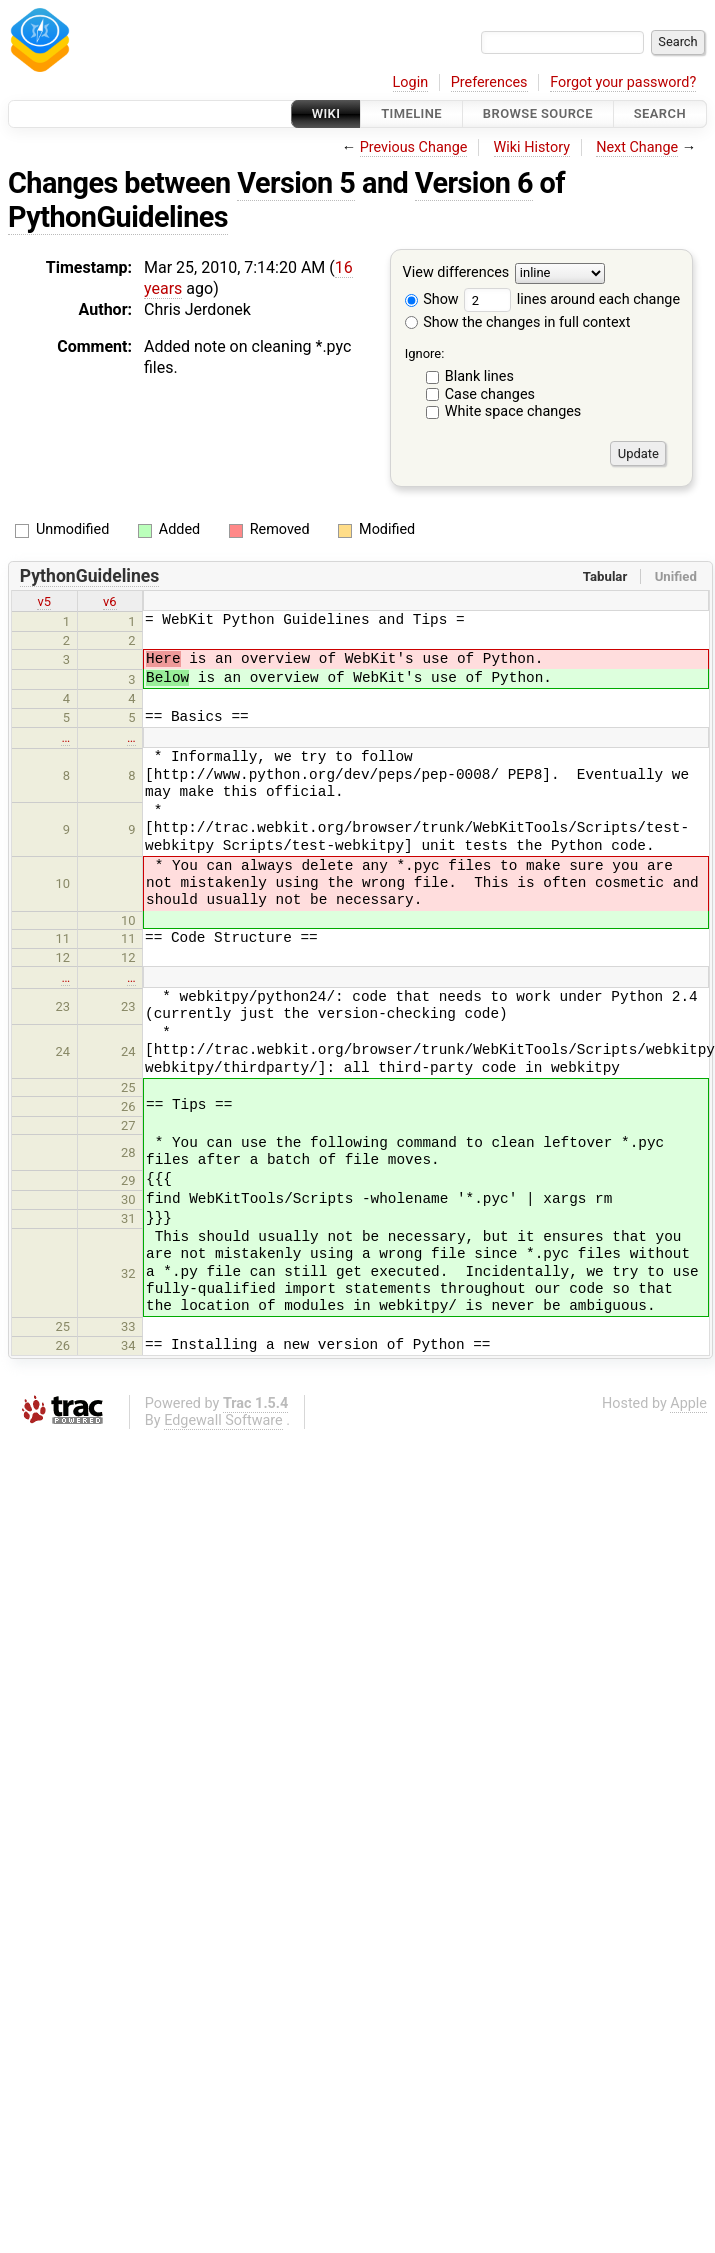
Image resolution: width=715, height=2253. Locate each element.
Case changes (490, 394)
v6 (110, 601)
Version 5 (296, 183)
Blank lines (479, 376)
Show (432, 299)
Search (660, 113)
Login (411, 82)
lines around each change (572, 299)
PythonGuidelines (118, 217)
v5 (44, 601)
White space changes (513, 411)
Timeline (411, 113)
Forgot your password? (623, 82)
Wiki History (532, 147)
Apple (688, 1403)
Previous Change (414, 147)
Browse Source (538, 113)
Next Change (637, 147)
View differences (456, 273)
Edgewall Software (223, 1420)
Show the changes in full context (518, 322)
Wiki (326, 113)
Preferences (489, 82)
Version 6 (474, 183)
